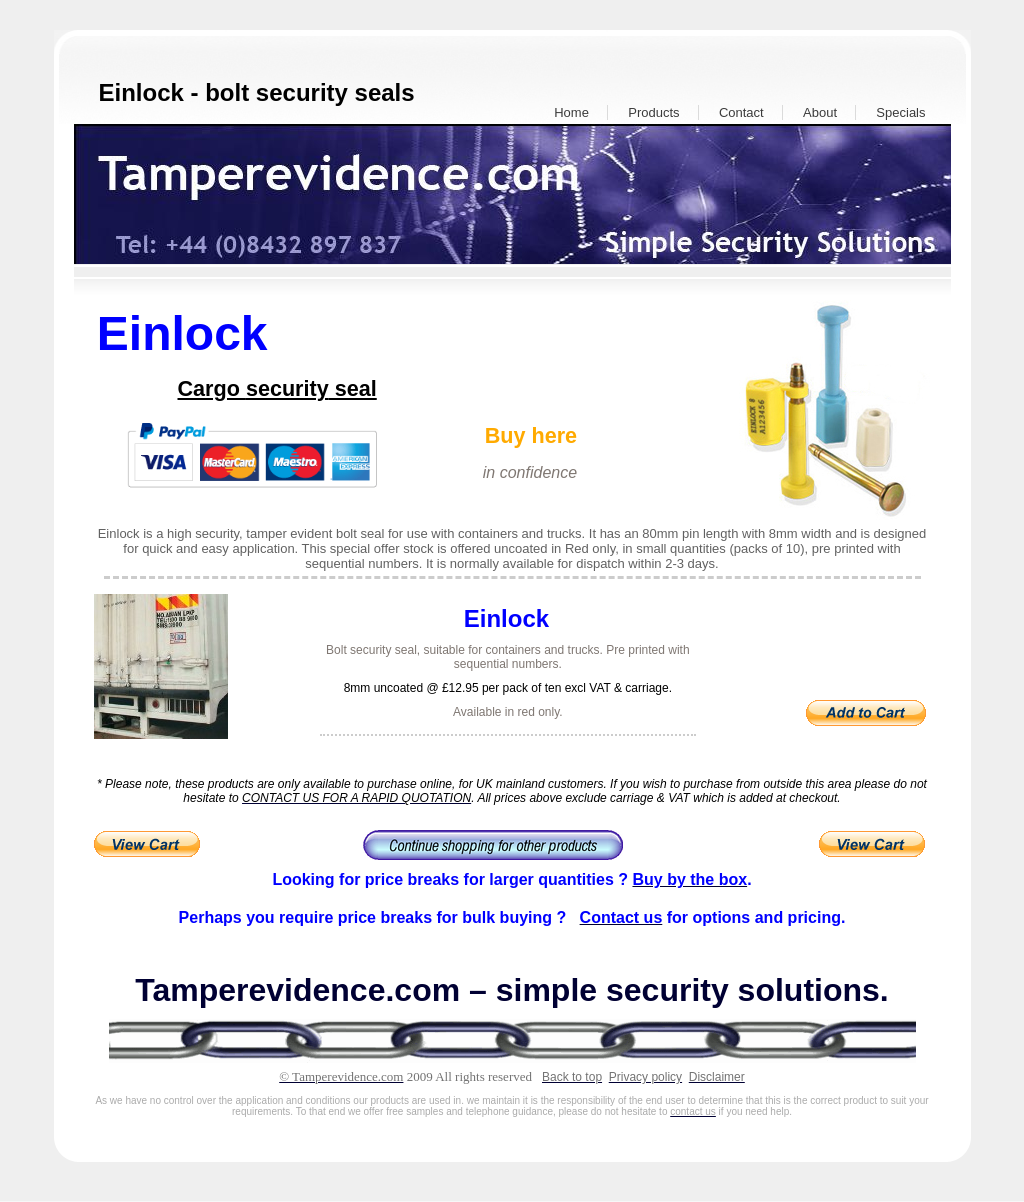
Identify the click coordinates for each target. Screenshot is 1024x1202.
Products (653, 112)
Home (571, 112)
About (820, 112)
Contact (741, 112)
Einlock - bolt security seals (257, 92)
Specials (900, 112)
